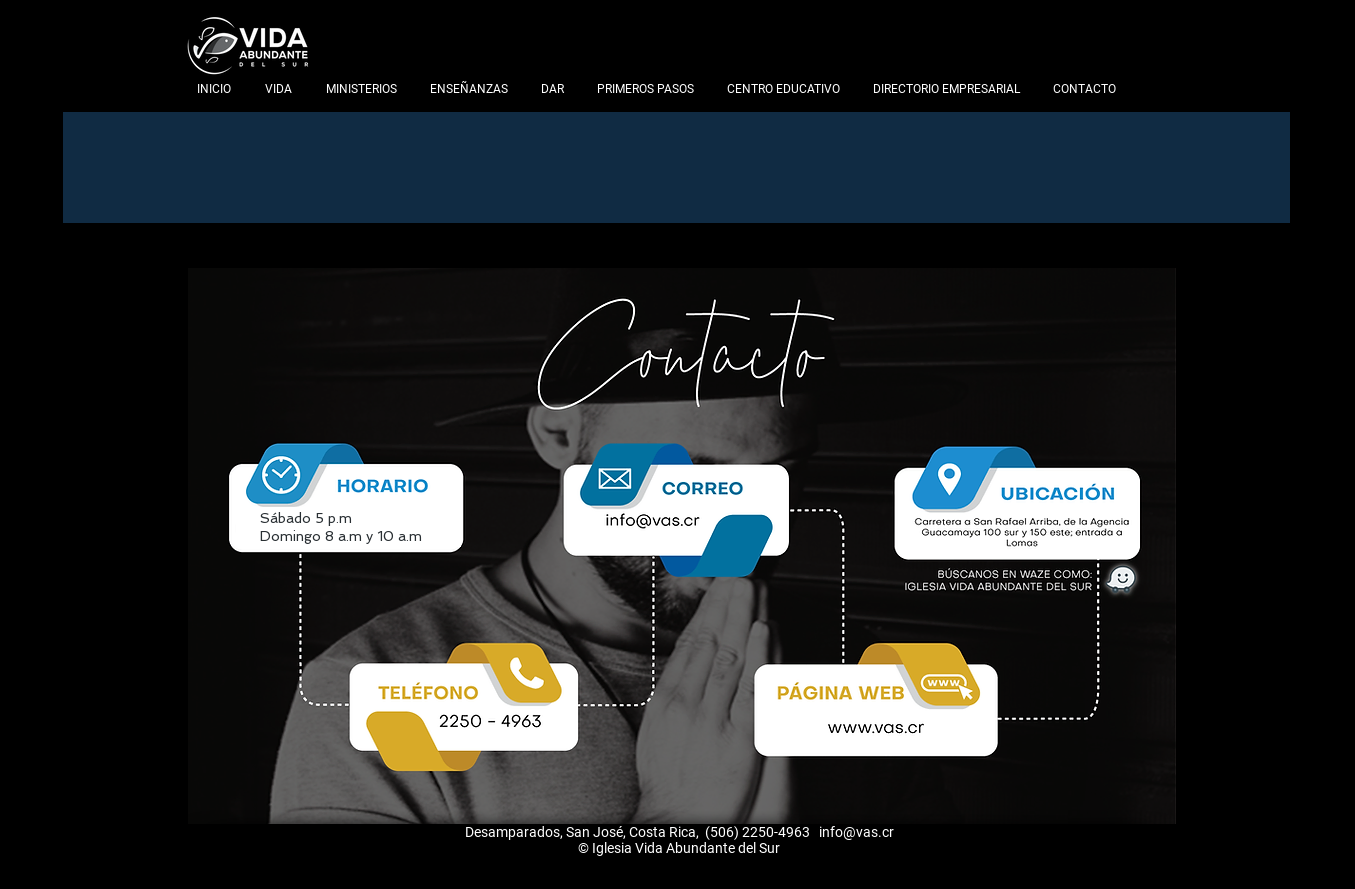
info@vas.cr (856, 832)
